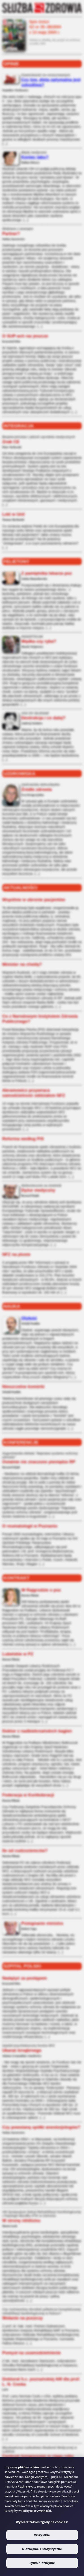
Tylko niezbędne (42, 2563)
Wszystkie (42, 2535)
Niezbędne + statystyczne (42, 2549)
